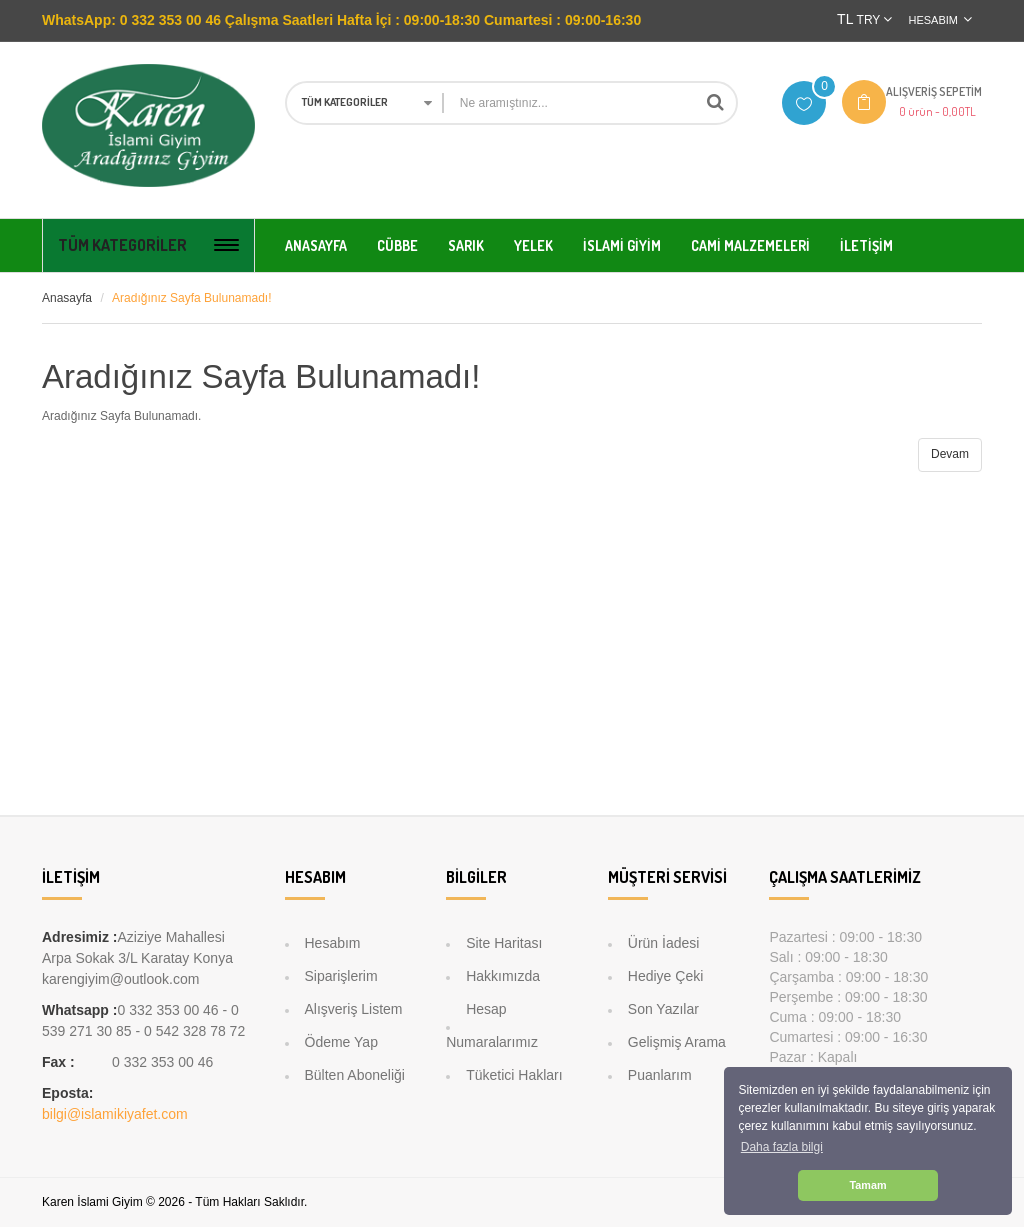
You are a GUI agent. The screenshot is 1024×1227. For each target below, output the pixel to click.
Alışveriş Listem (354, 1009)
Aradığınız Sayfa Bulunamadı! (191, 298)
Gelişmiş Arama (677, 1042)
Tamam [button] (867, 1185)
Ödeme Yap (341, 1042)
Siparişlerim (341, 976)
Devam (950, 454)
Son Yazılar (663, 1009)
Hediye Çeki (665, 976)
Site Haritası (504, 943)
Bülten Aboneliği (355, 1075)
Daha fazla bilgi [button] (782, 1147)
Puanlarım (660, 1075)
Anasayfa (67, 298)
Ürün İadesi (664, 943)
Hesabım (333, 943)
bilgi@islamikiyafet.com (115, 1114)
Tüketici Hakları (514, 1075)
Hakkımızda (503, 976)
